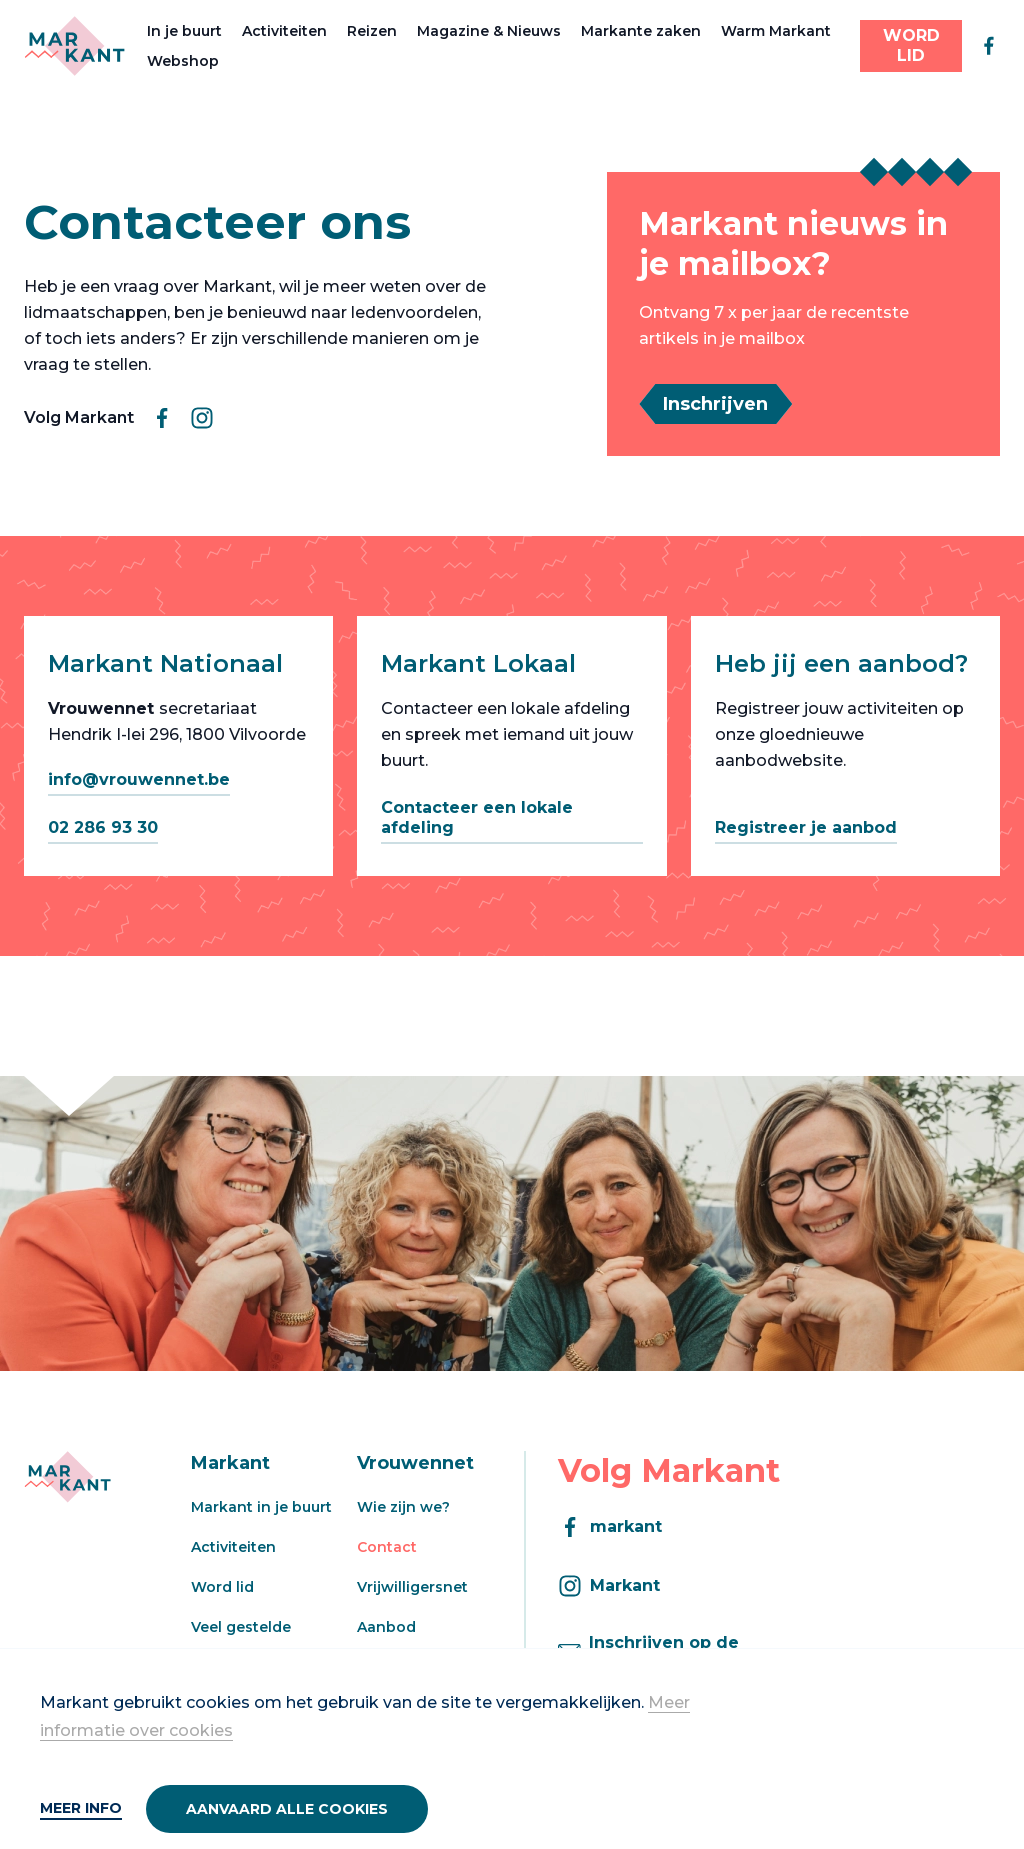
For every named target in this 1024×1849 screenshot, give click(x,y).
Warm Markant (776, 31)
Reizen (372, 31)
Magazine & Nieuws (489, 31)
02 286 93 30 (103, 827)
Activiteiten (284, 31)
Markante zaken (641, 31)
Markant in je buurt (261, 1507)
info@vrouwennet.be (139, 779)
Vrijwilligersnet (412, 1587)
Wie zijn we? (403, 1507)
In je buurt (184, 31)
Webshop (183, 61)
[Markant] (74, 46)
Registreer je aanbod (806, 827)
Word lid (222, 1587)
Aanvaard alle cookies (287, 1809)
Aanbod (386, 1627)
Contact (387, 1547)
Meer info (81, 1808)
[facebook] (989, 46)
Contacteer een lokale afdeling (477, 817)
